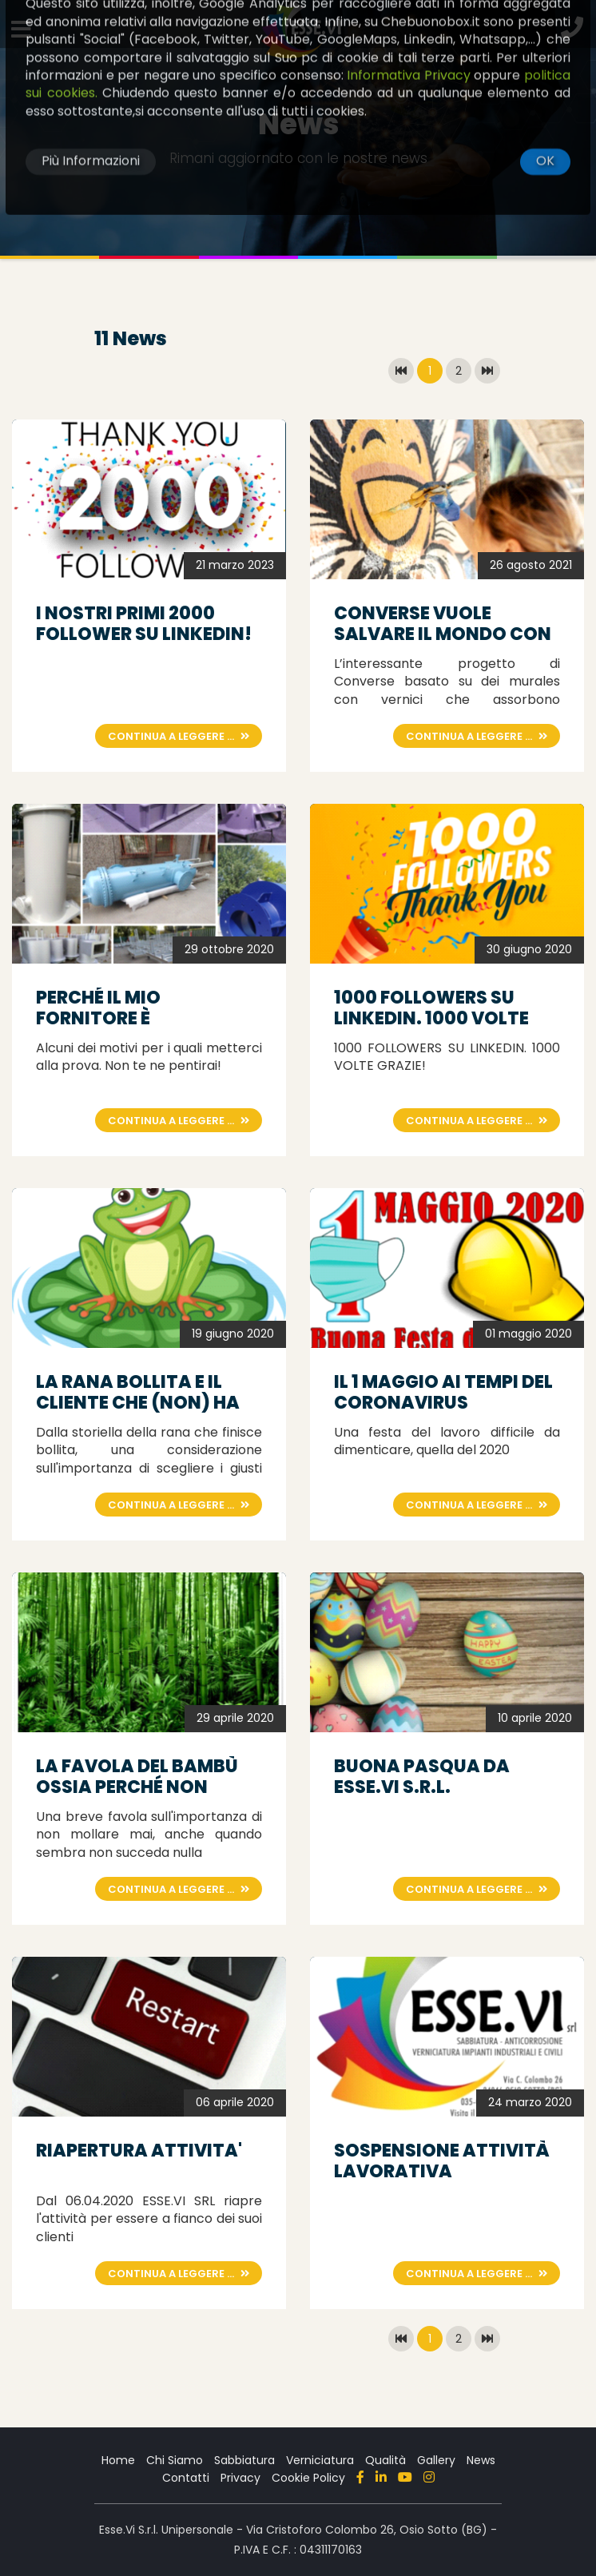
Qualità (385, 2460)
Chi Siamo (174, 2460)
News (481, 2460)
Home (118, 2460)
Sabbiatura (244, 2460)
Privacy (240, 2478)
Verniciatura (320, 2460)
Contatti (185, 2478)
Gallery (436, 2460)
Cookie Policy (308, 2478)
